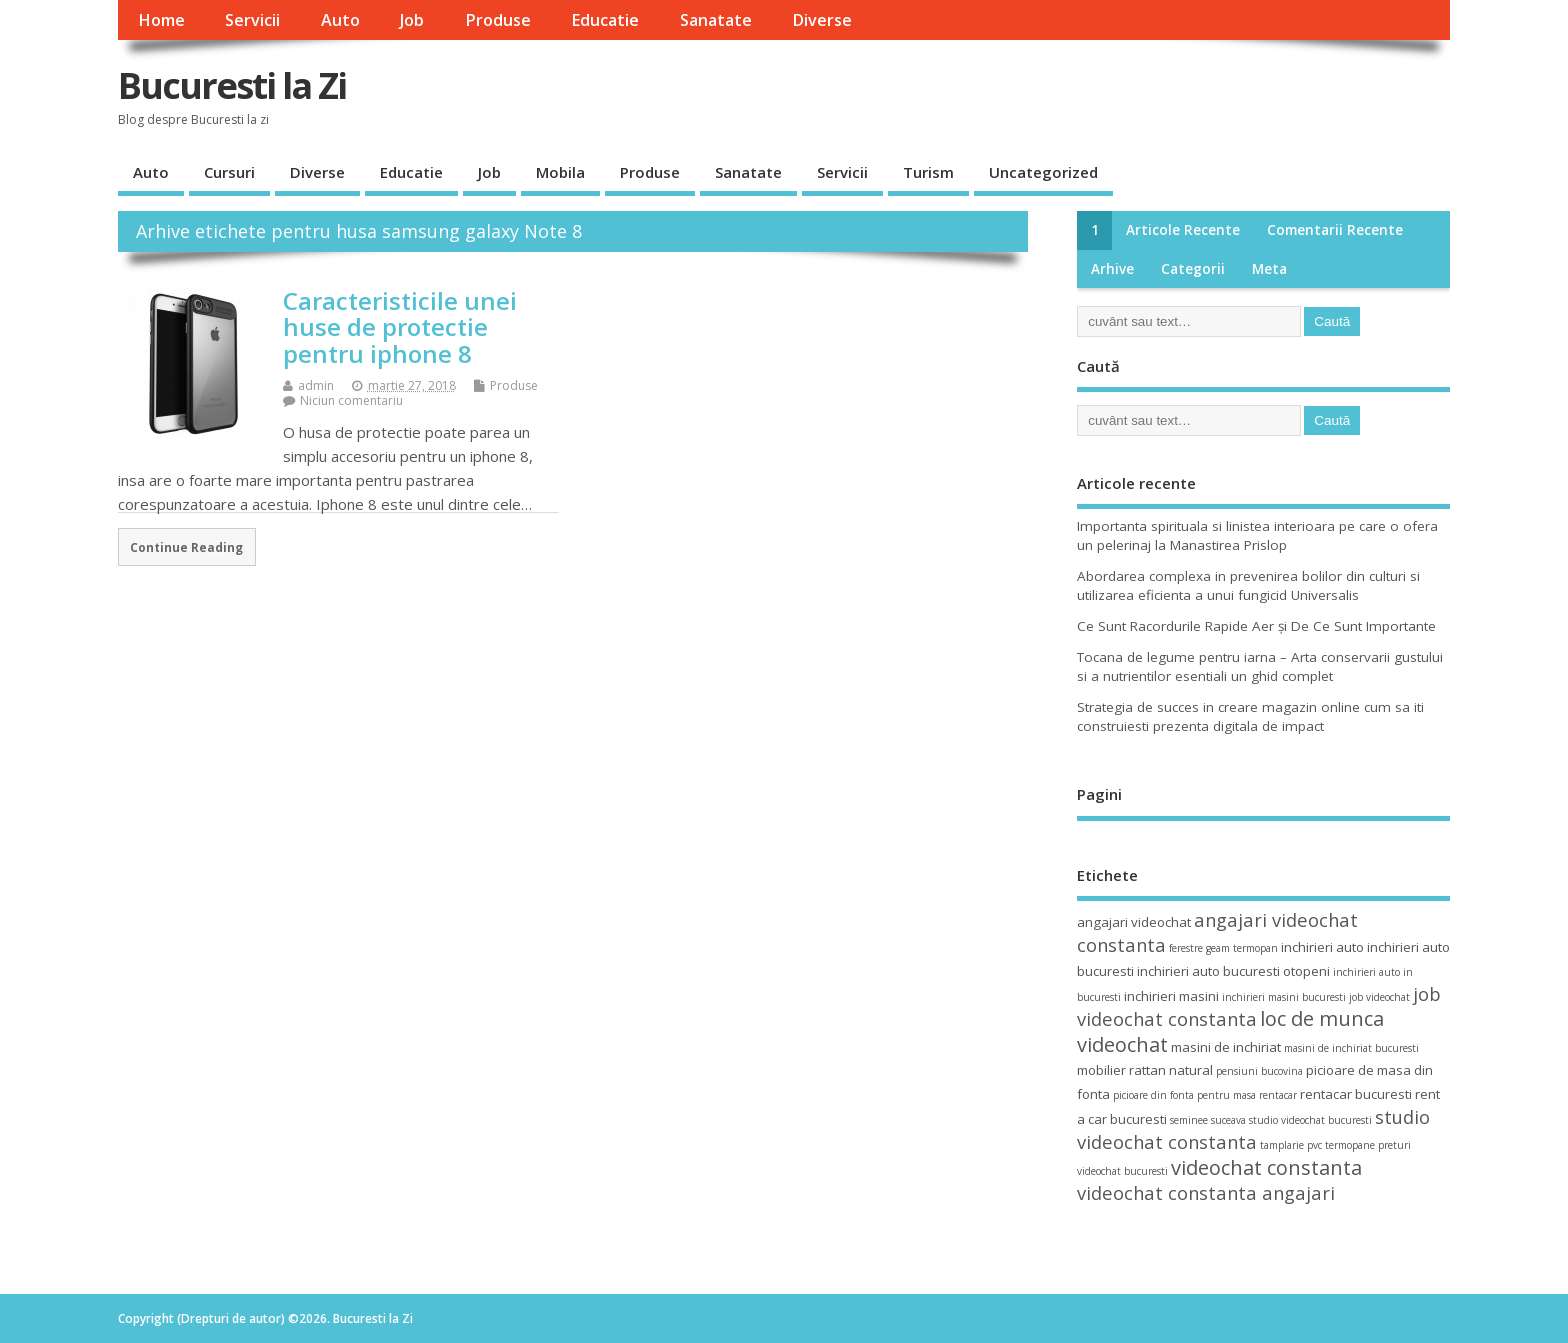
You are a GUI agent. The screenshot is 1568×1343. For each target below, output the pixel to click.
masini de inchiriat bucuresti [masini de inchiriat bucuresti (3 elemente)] (1351, 1048)
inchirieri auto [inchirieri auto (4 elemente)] (1322, 947)
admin (316, 385)
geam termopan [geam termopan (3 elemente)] (1242, 948)
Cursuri (229, 172)
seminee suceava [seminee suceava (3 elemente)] (1208, 1120)
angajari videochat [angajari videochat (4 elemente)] (1134, 922)
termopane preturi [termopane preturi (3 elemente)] (1368, 1145)
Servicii (252, 20)
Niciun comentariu (351, 400)
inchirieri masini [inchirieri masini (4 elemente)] (1171, 996)
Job (412, 20)
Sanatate (716, 20)
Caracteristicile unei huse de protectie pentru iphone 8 (400, 327)
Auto (340, 20)
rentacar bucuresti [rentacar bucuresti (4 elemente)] (1356, 1094)
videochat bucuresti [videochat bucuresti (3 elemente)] (1122, 1171)
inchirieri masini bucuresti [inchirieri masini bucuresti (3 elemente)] (1284, 997)
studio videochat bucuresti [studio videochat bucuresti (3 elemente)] (1310, 1120)
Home (161, 20)
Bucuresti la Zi (232, 85)
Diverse (822, 20)
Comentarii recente (1335, 230)
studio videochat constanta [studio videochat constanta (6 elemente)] (1253, 1129)
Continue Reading (186, 547)
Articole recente (1183, 230)
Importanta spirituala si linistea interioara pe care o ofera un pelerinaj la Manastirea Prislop (1257, 535)
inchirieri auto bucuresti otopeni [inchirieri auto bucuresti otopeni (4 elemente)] (1233, 971)
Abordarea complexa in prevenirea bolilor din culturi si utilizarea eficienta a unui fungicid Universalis (1248, 585)
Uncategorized (1043, 172)
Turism (928, 172)
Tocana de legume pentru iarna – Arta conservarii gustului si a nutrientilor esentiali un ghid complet (1260, 666)
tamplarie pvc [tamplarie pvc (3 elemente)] (1291, 1145)
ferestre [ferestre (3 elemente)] (1186, 948)
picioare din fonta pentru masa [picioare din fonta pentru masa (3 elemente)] (1184, 1095)
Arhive (1112, 269)
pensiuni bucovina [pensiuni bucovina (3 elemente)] (1259, 1071)
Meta (1269, 269)
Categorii (1193, 269)
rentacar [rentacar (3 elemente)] (1278, 1095)
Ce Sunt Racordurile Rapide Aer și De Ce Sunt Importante (1256, 626)
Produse (498, 20)
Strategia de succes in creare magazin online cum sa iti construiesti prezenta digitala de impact (1250, 716)
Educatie (605, 20)
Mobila (560, 172)
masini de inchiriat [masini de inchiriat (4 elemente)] (1226, 1047)
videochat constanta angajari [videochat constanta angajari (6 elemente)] (1206, 1192)
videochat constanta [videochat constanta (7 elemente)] (1266, 1167)
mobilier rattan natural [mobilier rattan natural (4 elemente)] (1145, 1070)
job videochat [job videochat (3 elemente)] (1379, 997)
